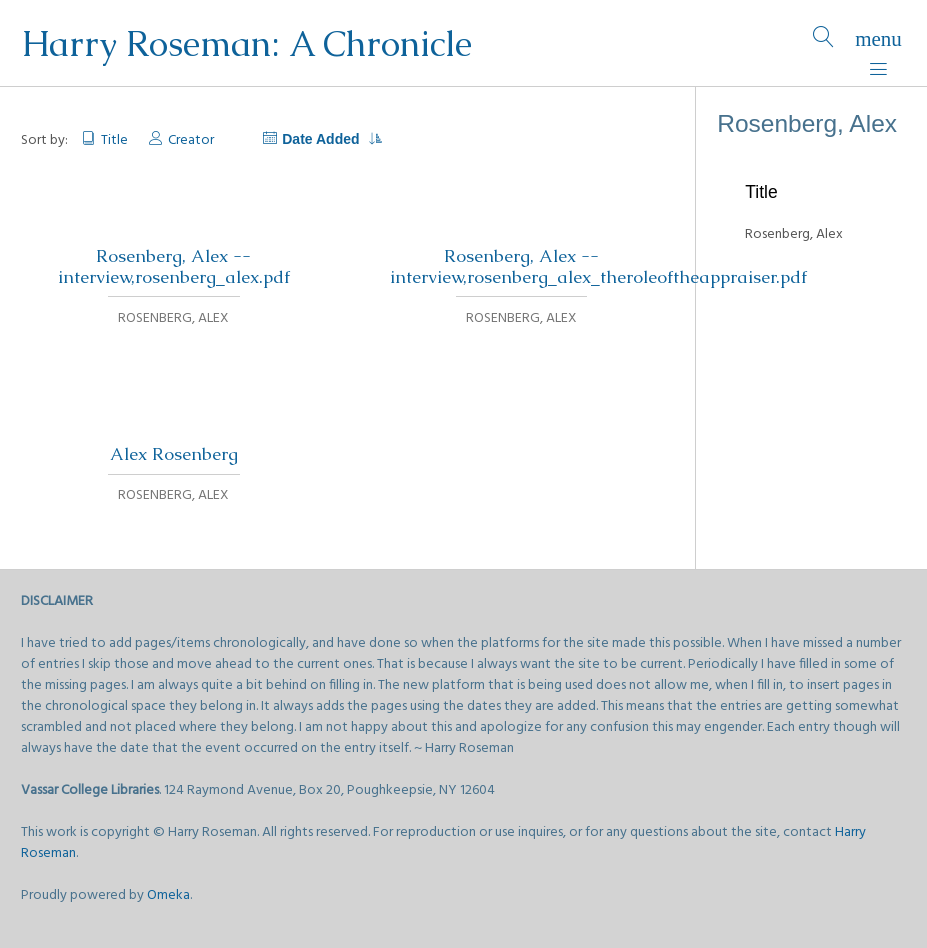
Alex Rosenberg (174, 454)
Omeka (168, 895)
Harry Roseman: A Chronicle (246, 43)
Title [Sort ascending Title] (114, 140)
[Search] (823, 43)
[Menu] (878, 43)
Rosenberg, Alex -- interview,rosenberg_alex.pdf (174, 266)
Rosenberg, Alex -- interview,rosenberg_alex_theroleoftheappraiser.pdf (598, 266)
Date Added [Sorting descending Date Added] (331, 139)
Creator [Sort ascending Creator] (191, 140)
